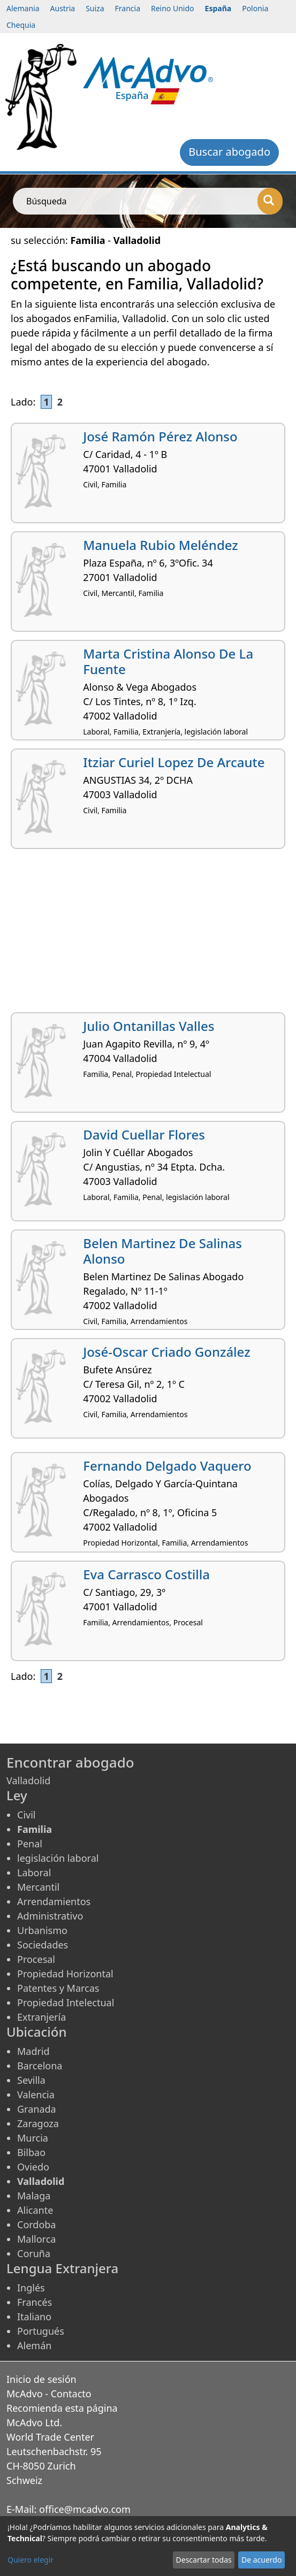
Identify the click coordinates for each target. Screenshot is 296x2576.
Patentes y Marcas (58, 1988)
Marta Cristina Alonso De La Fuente (168, 661)
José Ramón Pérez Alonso (160, 436)
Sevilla (31, 2080)
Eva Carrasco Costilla (146, 1574)
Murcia (32, 2137)
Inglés (31, 2287)
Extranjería (41, 2017)
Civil (26, 1814)
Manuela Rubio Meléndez (160, 545)
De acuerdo (261, 2560)
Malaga (33, 2195)
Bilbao (31, 2152)
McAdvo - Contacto (49, 2393)
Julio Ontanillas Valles (148, 1026)
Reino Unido (172, 8)
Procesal (36, 1959)
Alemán (34, 2345)
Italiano (34, 2316)
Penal (29, 1843)
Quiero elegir (30, 2560)
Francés (34, 2302)
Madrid (33, 2051)
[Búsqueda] (270, 201)
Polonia (255, 8)
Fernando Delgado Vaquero (167, 1465)
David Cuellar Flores (144, 1134)
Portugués (40, 2331)
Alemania (23, 8)
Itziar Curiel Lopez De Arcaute (173, 762)
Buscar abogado (229, 151)
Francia (127, 8)
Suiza (95, 8)
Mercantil (38, 1887)
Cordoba (36, 2224)
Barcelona (39, 2065)
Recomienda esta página (62, 2408)
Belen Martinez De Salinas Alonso (162, 1250)
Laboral (34, 1872)
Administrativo (50, 1915)
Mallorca (36, 2239)
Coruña (33, 2253)
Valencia (36, 2094)
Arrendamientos (53, 1901)
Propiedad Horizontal (65, 1973)
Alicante (35, 2210)
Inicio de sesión (41, 2379)
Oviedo (33, 2166)
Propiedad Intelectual (65, 2002)
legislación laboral (57, 1858)
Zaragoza (38, 2123)
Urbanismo (42, 1930)
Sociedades (42, 1944)
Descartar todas (204, 2560)
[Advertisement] (148, 935)
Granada (36, 2109)
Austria (62, 8)
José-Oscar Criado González (166, 1351)
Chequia (20, 25)
